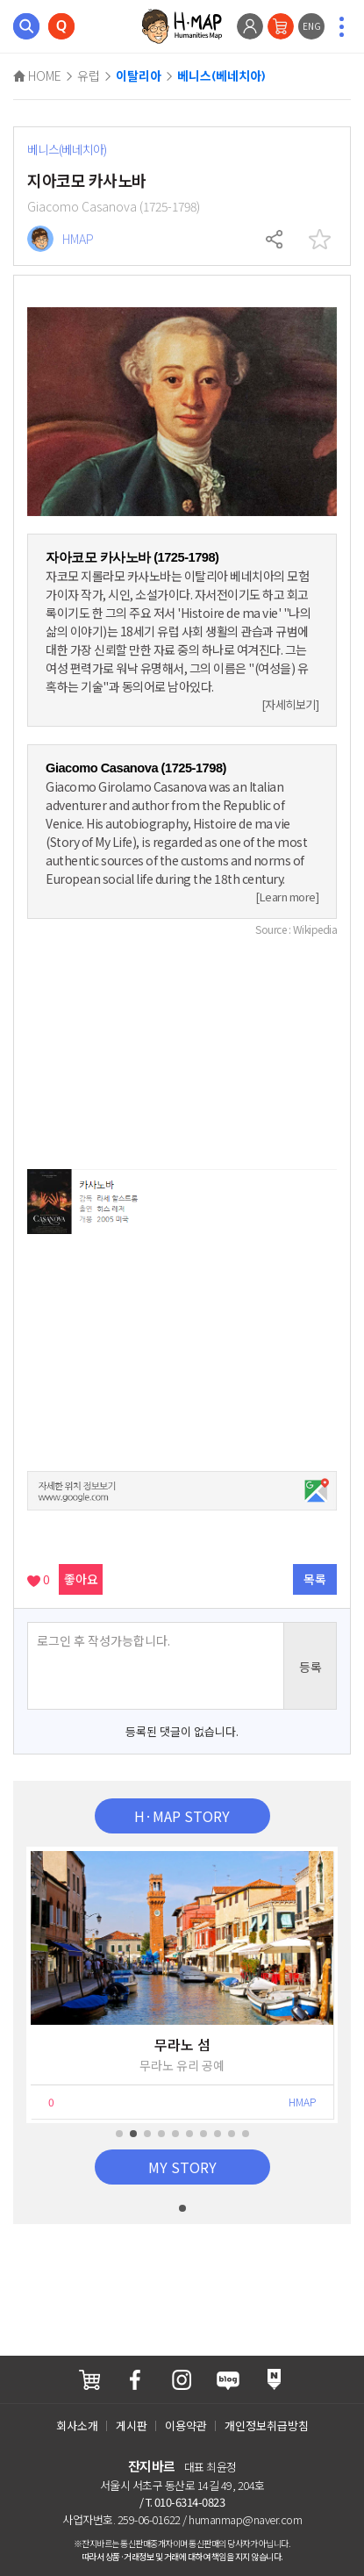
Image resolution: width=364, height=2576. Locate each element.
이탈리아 (138, 76)
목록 (314, 1579)
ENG (312, 25)
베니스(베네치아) (221, 76)
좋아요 (81, 1579)
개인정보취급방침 (267, 2425)
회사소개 (77, 2425)
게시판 (131, 2425)
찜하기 (319, 239)
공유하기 (275, 239)
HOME (37, 75)
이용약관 (186, 2425)
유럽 (88, 75)
